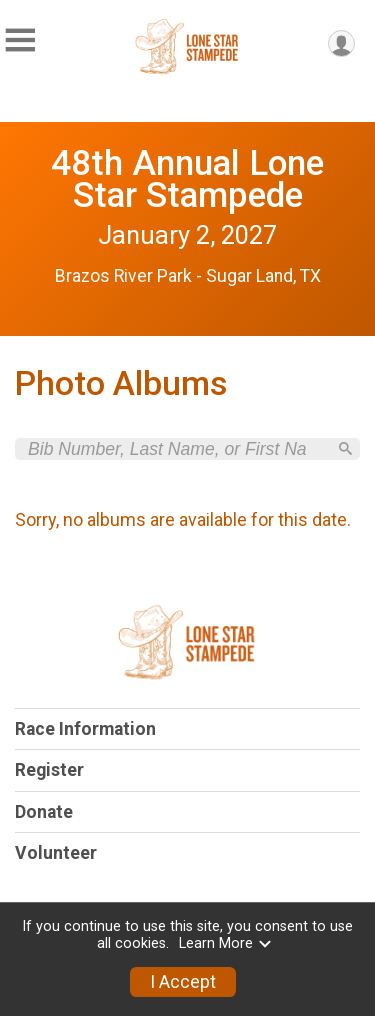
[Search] (345, 448)
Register (49, 770)
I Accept (183, 982)
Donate (44, 812)
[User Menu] (341, 43)
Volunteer (56, 853)
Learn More (226, 943)
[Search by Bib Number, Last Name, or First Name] (176, 449)
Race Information (85, 729)
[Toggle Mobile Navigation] (20, 40)
